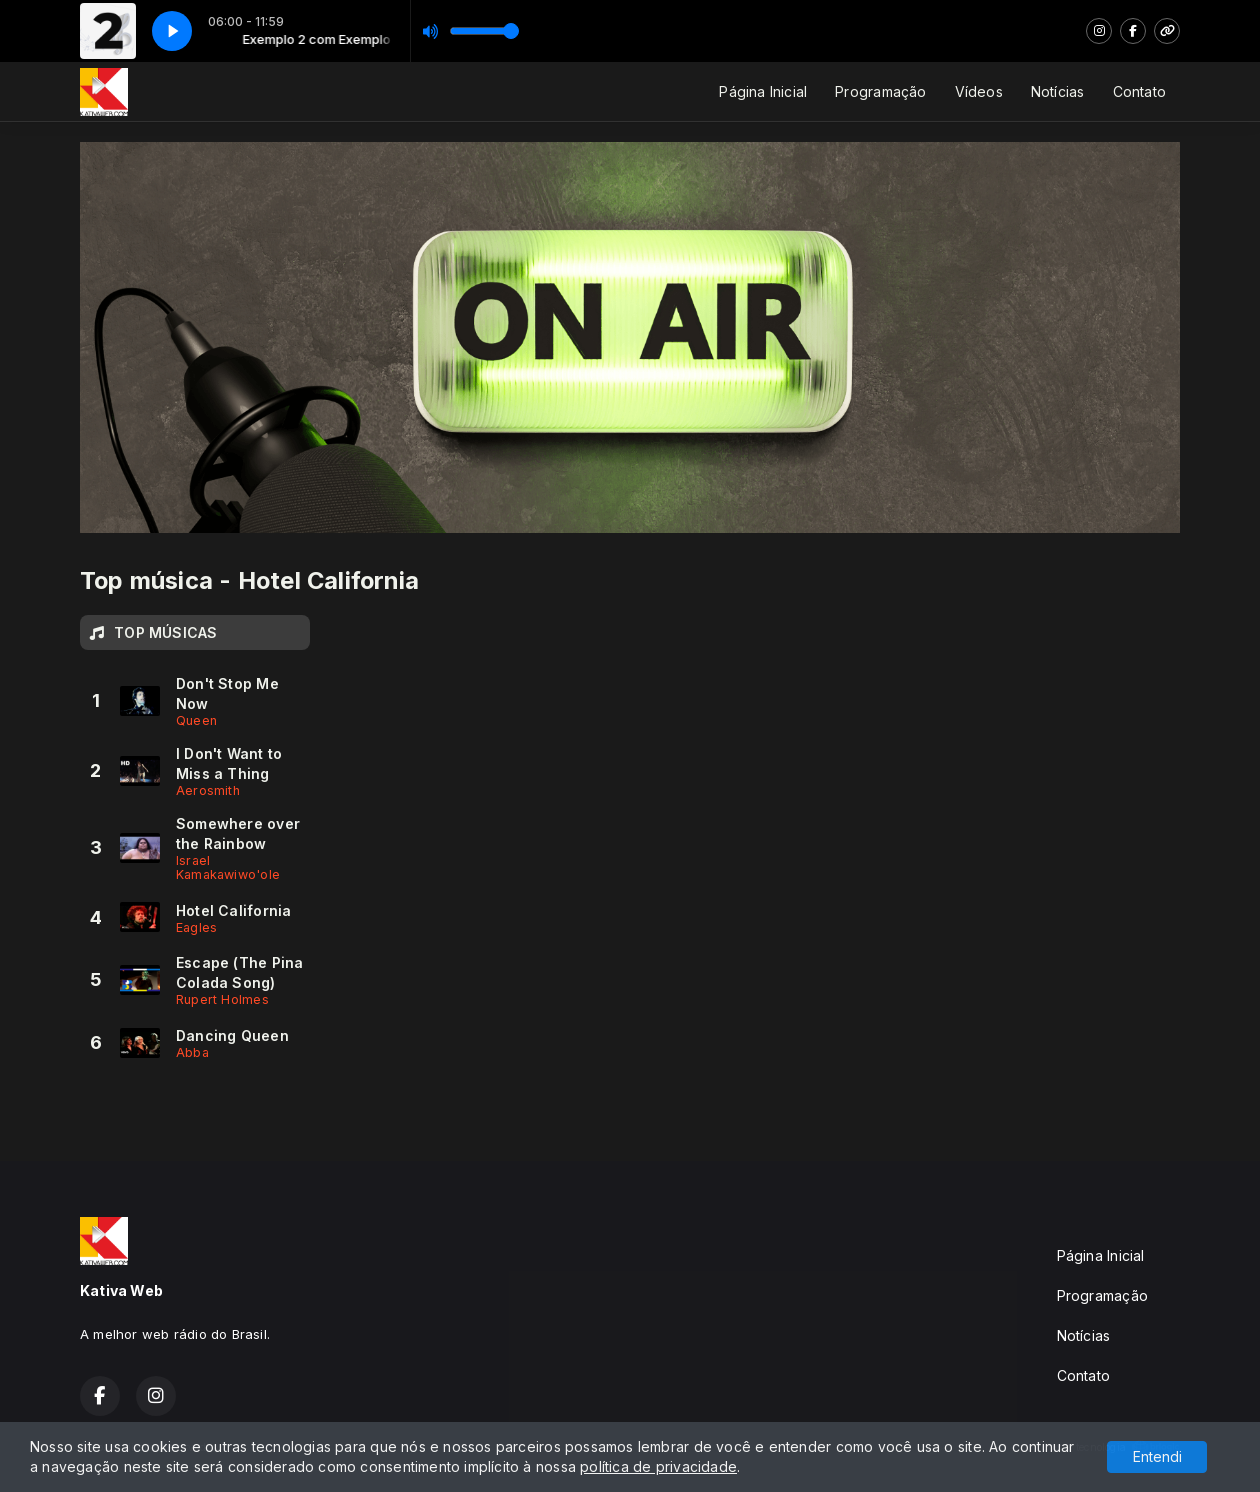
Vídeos (979, 91)
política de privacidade (658, 1466)
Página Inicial (763, 91)
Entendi (1157, 1456)
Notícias (1058, 91)
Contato (1139, 91)
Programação (880, 91)
